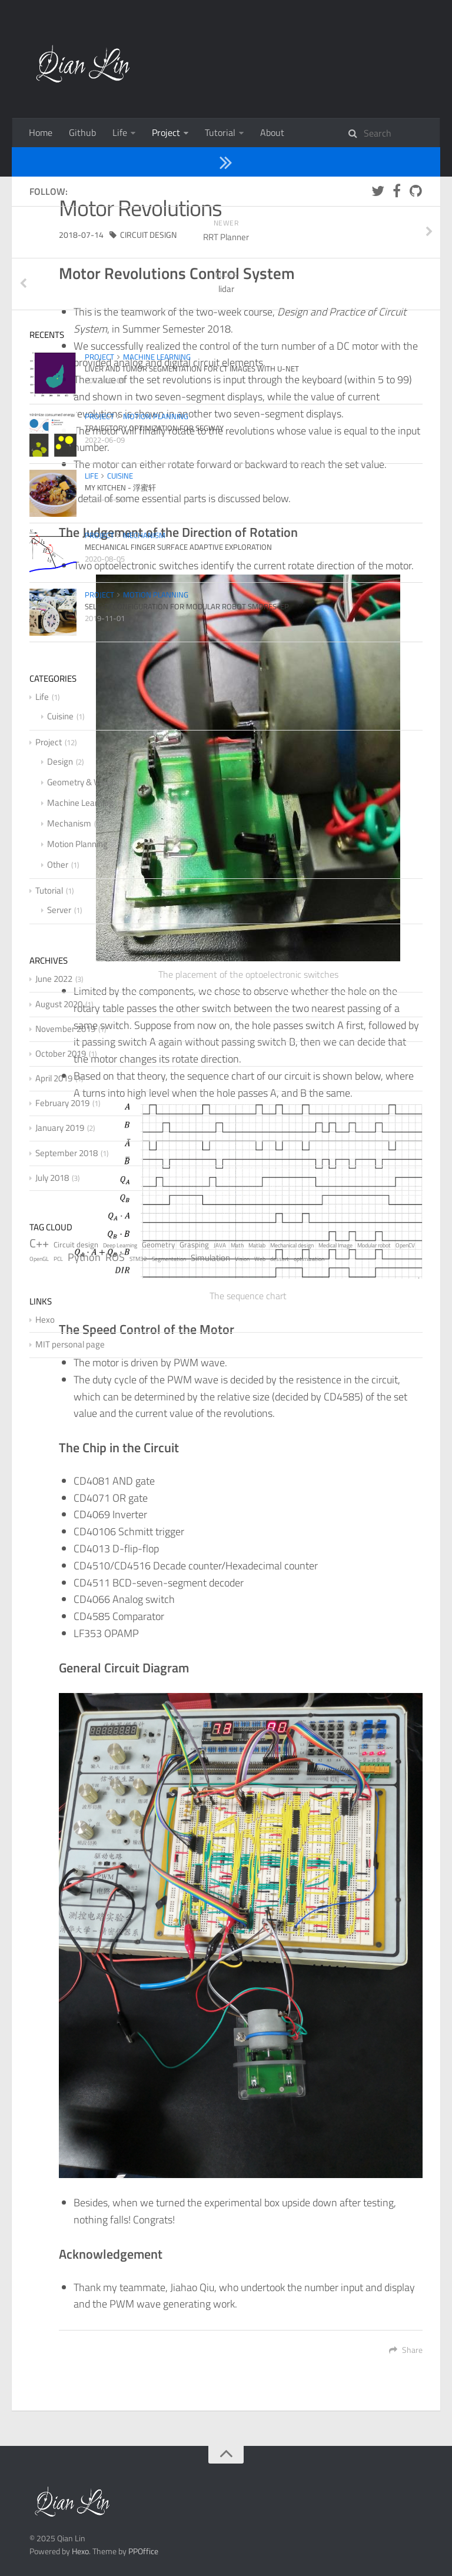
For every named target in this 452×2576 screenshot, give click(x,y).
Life (119, 132)
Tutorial (220, 132)
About (272, 132)
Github (82, 132)
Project (166, 132)
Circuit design (148, 234)
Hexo (80, 2551)
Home (40, 132)
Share (406, 2349)
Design (123, 161)
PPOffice (143, 2551)
